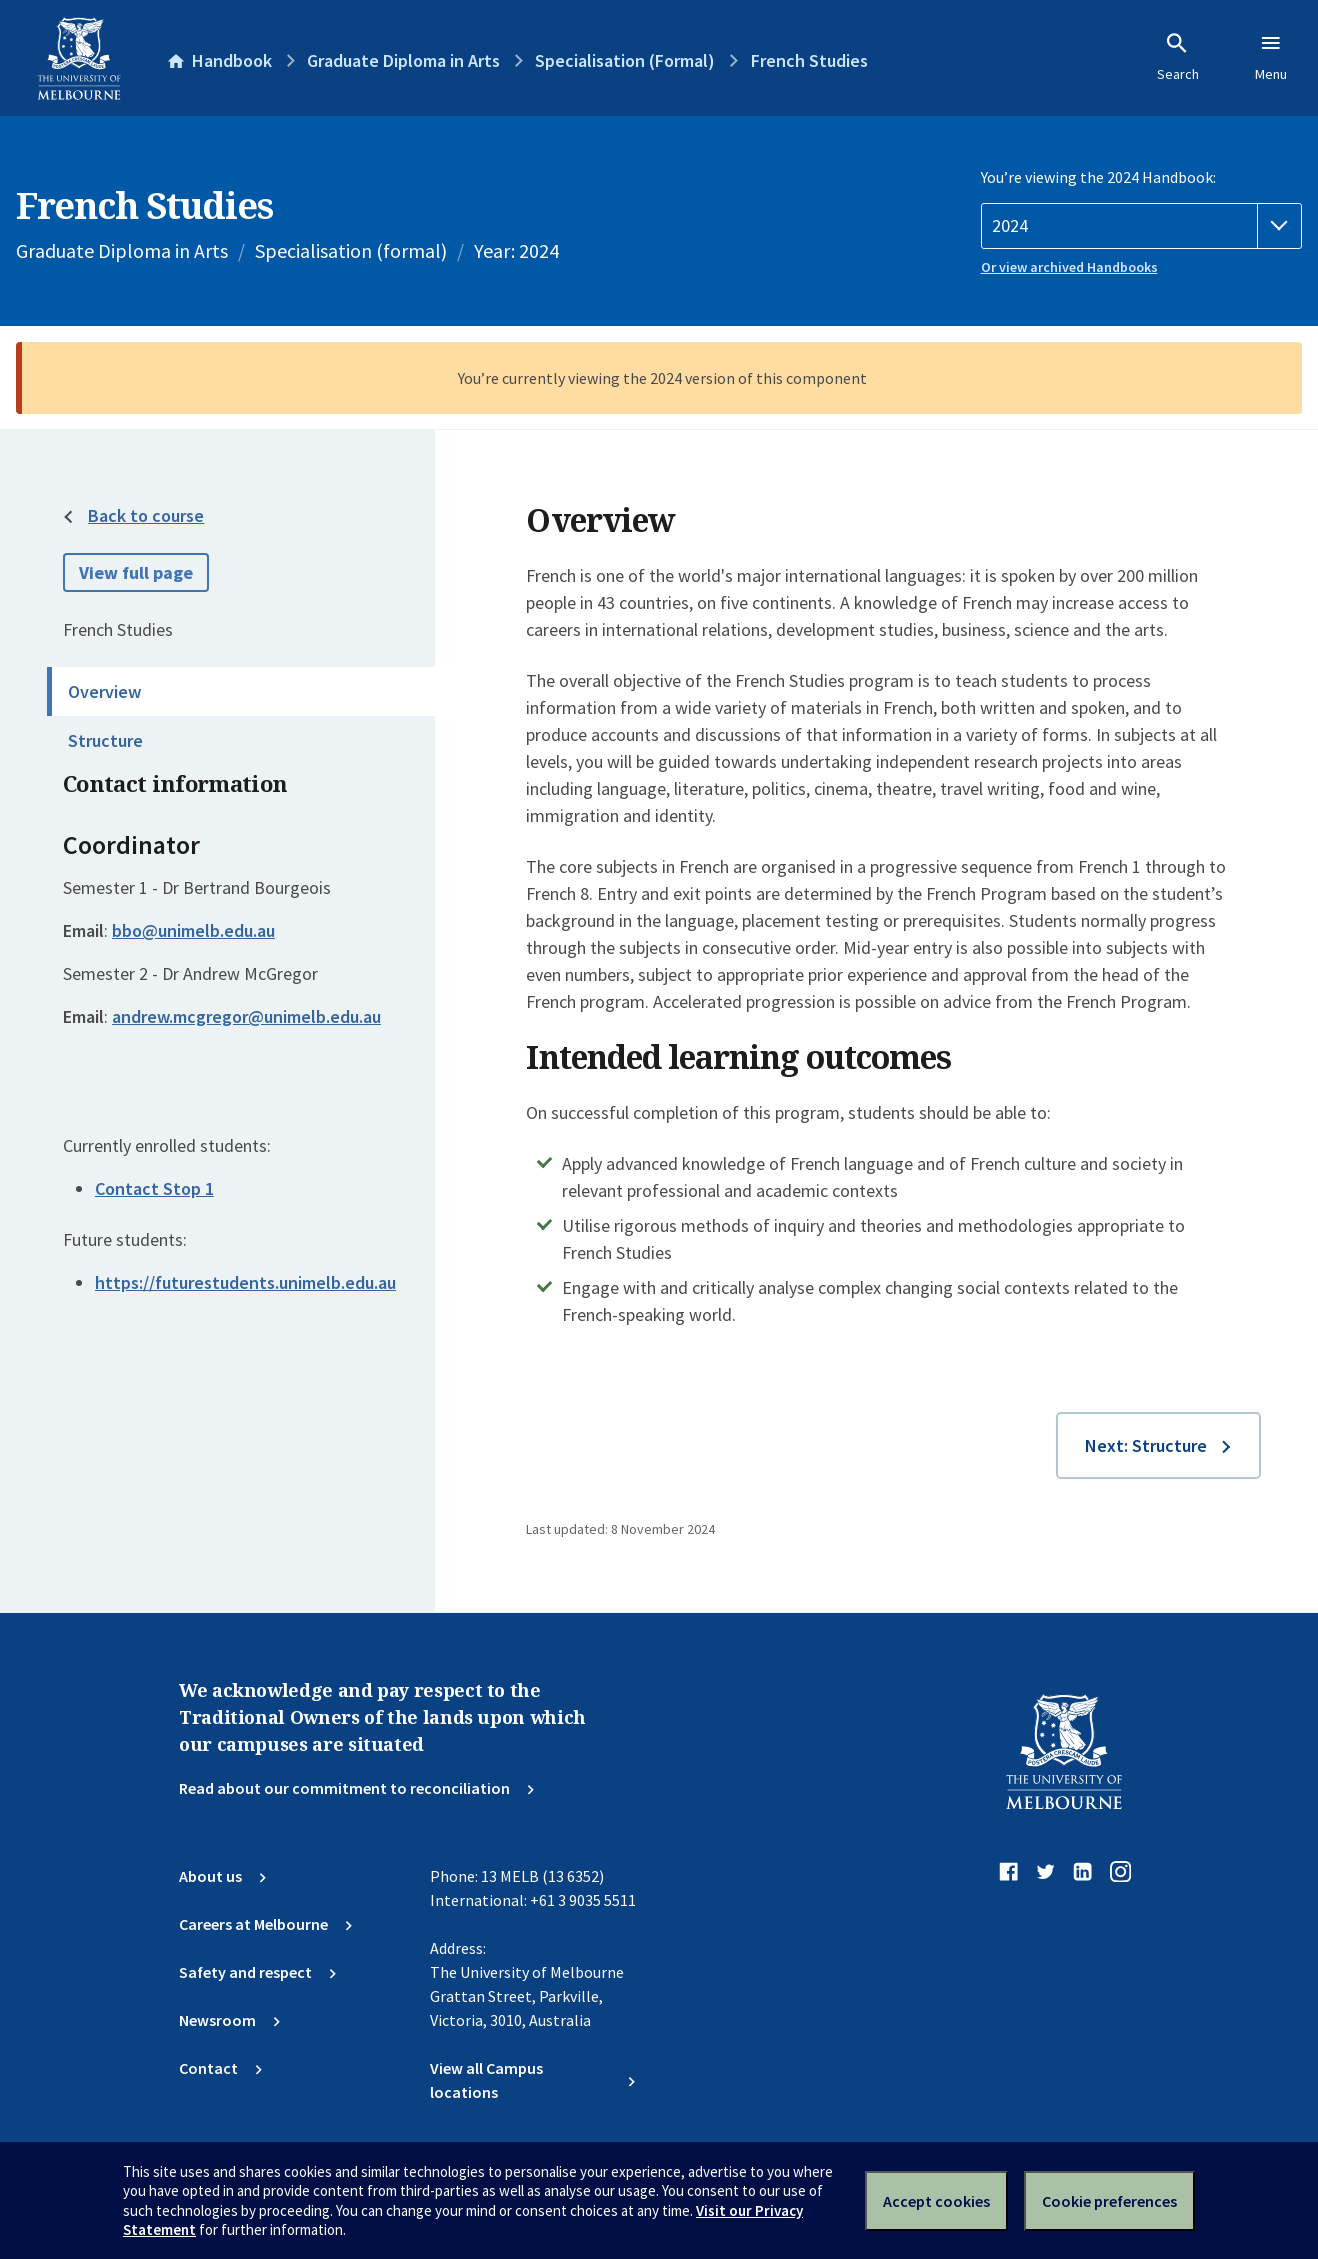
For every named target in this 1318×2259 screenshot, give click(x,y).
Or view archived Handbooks (1069, 267)
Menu (1271, 57)
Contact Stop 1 (154, 1188)
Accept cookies (936, 2201)
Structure (105, 740)
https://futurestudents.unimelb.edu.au (245, 1282)
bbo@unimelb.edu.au (193, 931)
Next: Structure (1146, 1445)
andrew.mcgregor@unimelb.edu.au (246, 1017)
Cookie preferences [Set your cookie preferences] (1109, 2201)
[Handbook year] (1142, 226)
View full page (136, 572)
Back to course (146, 515)
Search (1178, 57)
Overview (104, 691)
